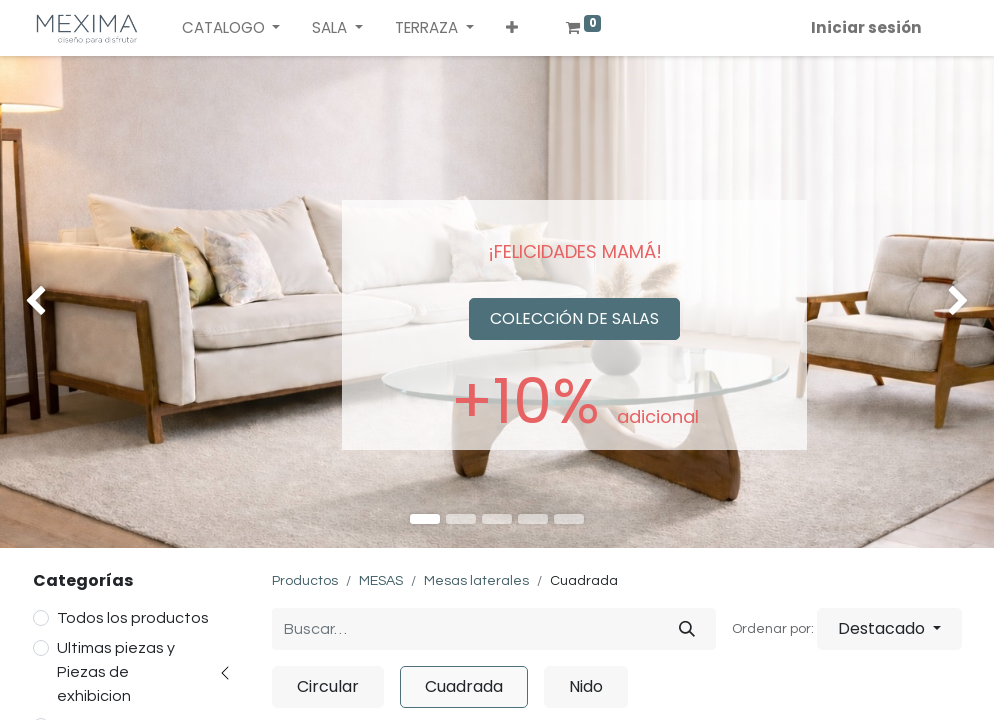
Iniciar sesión (866, 27)
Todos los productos (133, 618)
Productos (305, 581)
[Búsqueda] (687, 629)
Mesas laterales (476, 581)
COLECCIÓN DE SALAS (574, 318)
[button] (512, 28)
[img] (40, 302)
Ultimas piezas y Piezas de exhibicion (116, 672)
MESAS (381, 581)
